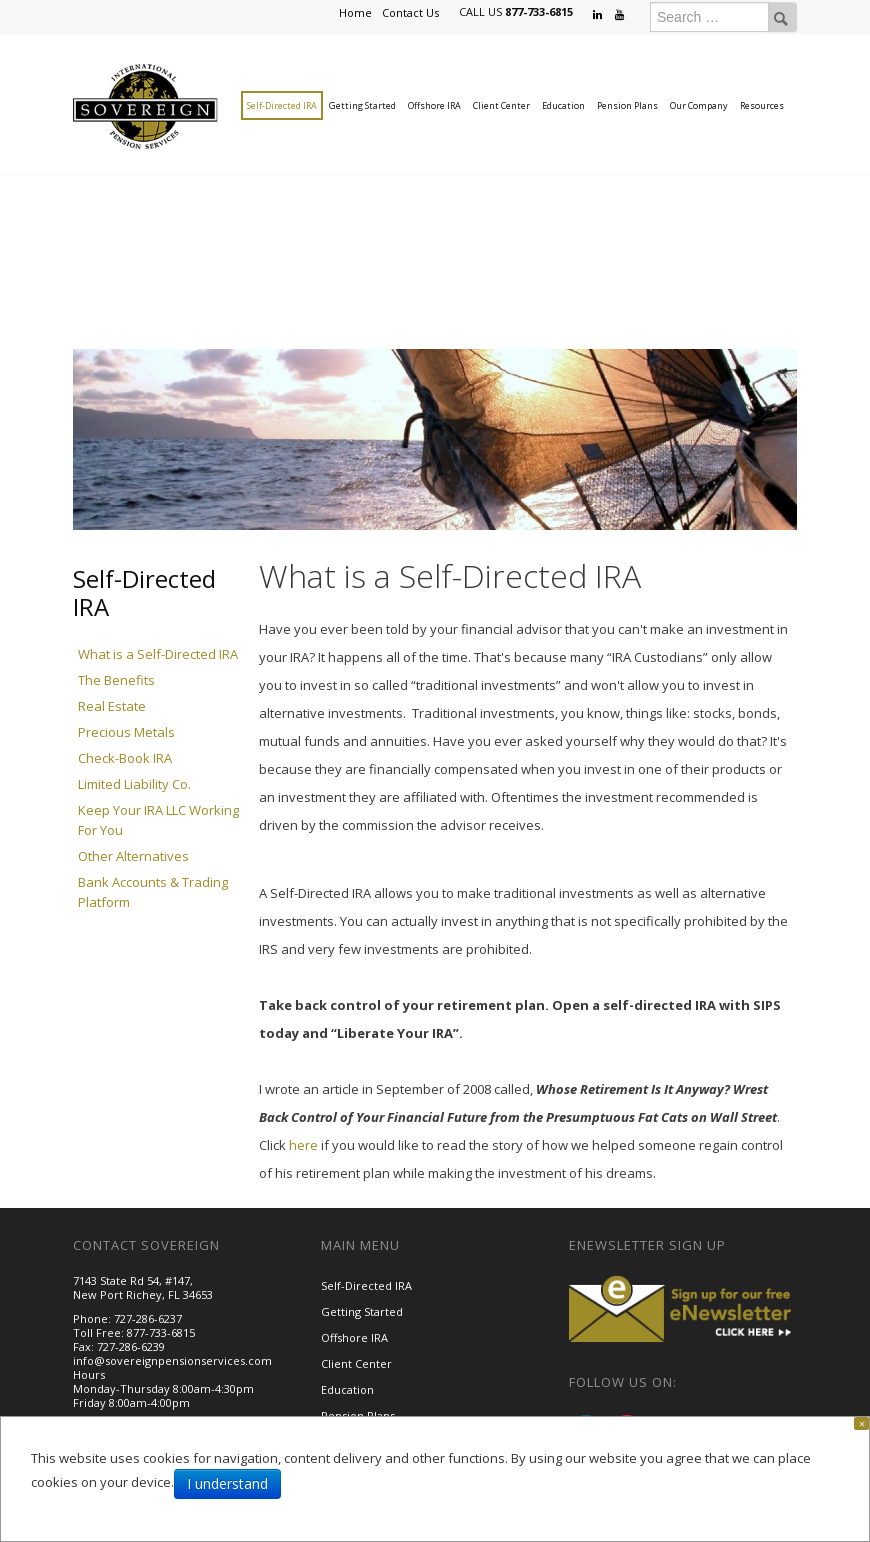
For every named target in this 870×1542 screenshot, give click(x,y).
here (303, 1145)
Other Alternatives (133, 856)
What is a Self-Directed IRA (158, 654)
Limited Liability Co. (134, 784)
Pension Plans (627, 105)
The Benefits (116, 680)
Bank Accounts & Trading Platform (153, 892)
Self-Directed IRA (282, 105)
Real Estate (112, 706)
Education (563, 105)
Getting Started (362, 105)
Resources (762, 105)
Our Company (699, 105)
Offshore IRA (434, 105)
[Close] (861, 1423)
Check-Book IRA (125, 758)
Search (781, 17)
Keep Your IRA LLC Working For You (158, 820)
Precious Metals (126, 732)
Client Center (501, 105)
